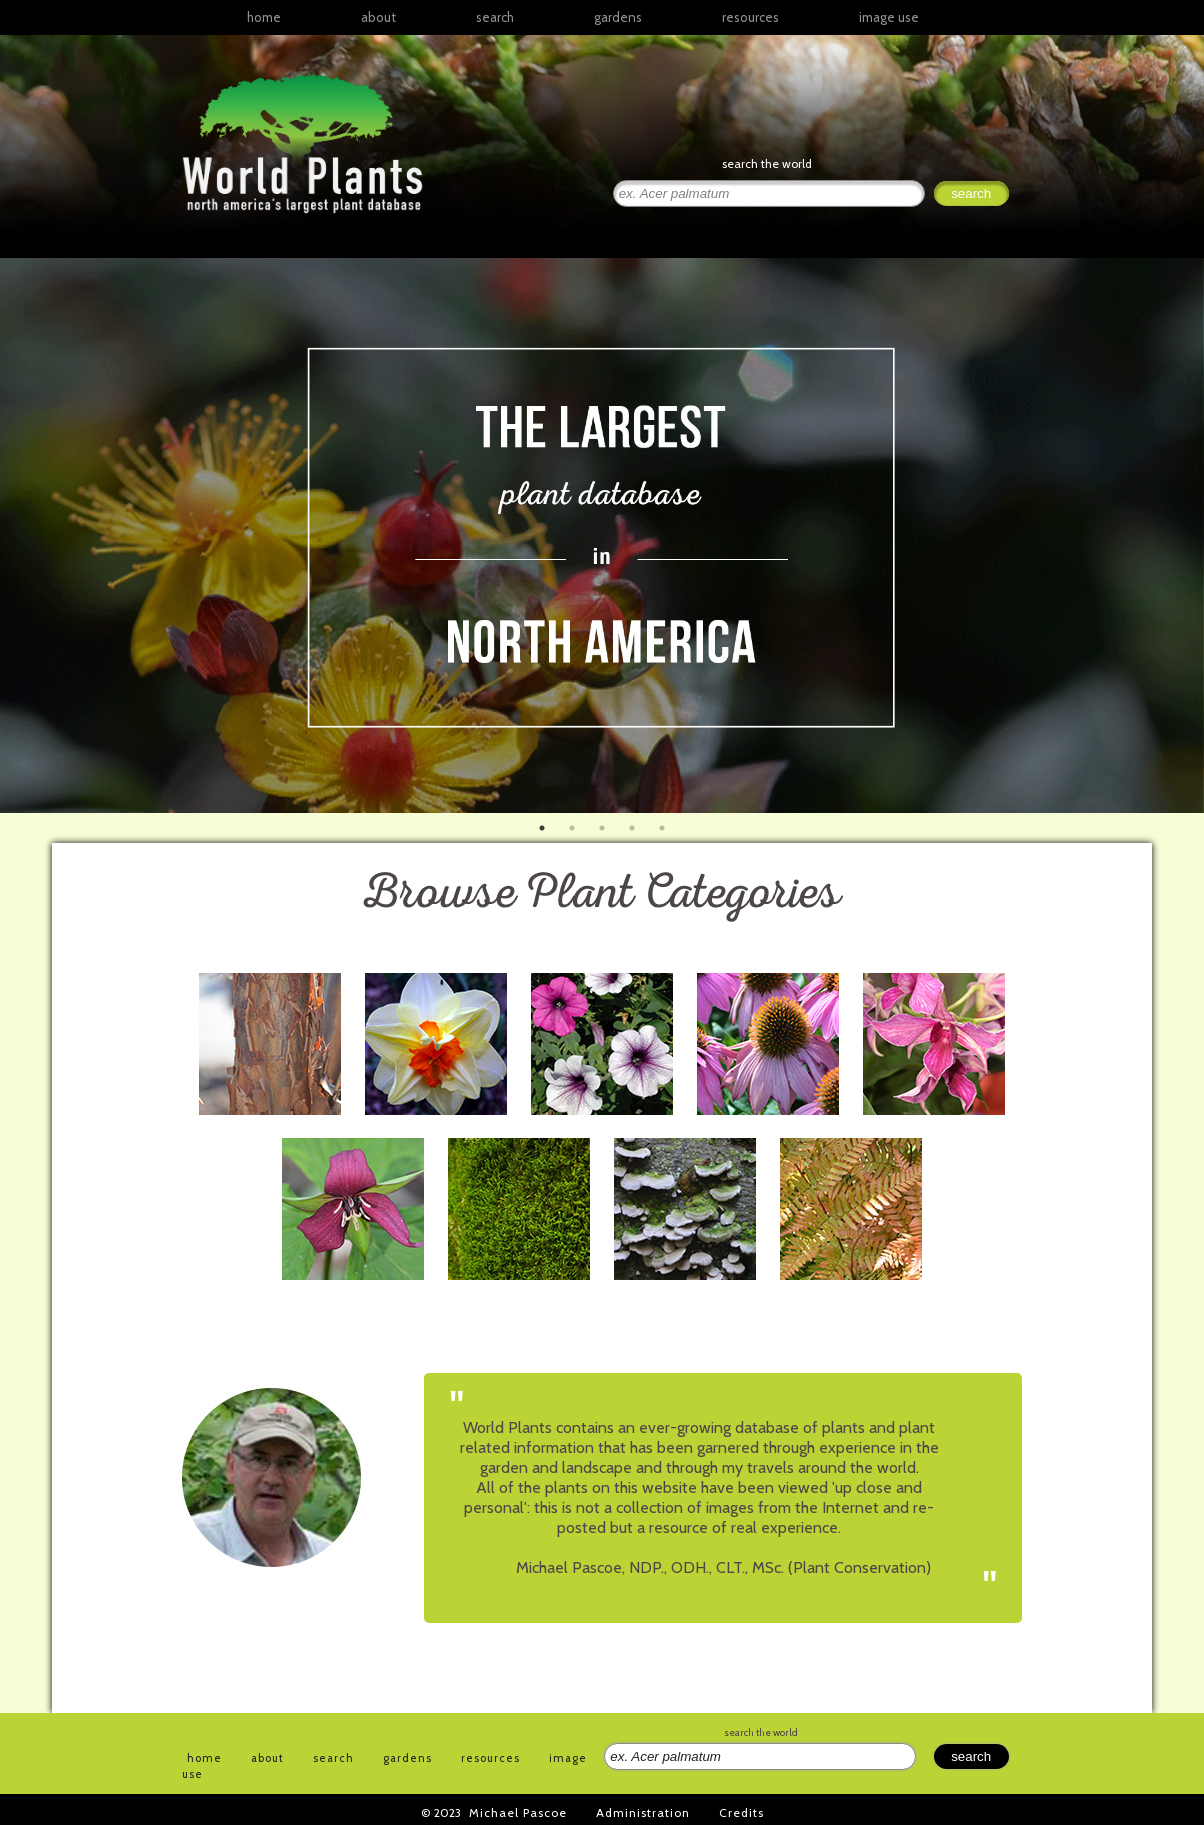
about (378, 17)
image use (889, 17)
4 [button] (632, 828)
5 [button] (662, 828)
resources (490, 1758)
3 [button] (602, 828)
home (264, 17)
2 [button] (572, 828)
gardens (618, 17)
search (495, 17)
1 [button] (542, 828)
